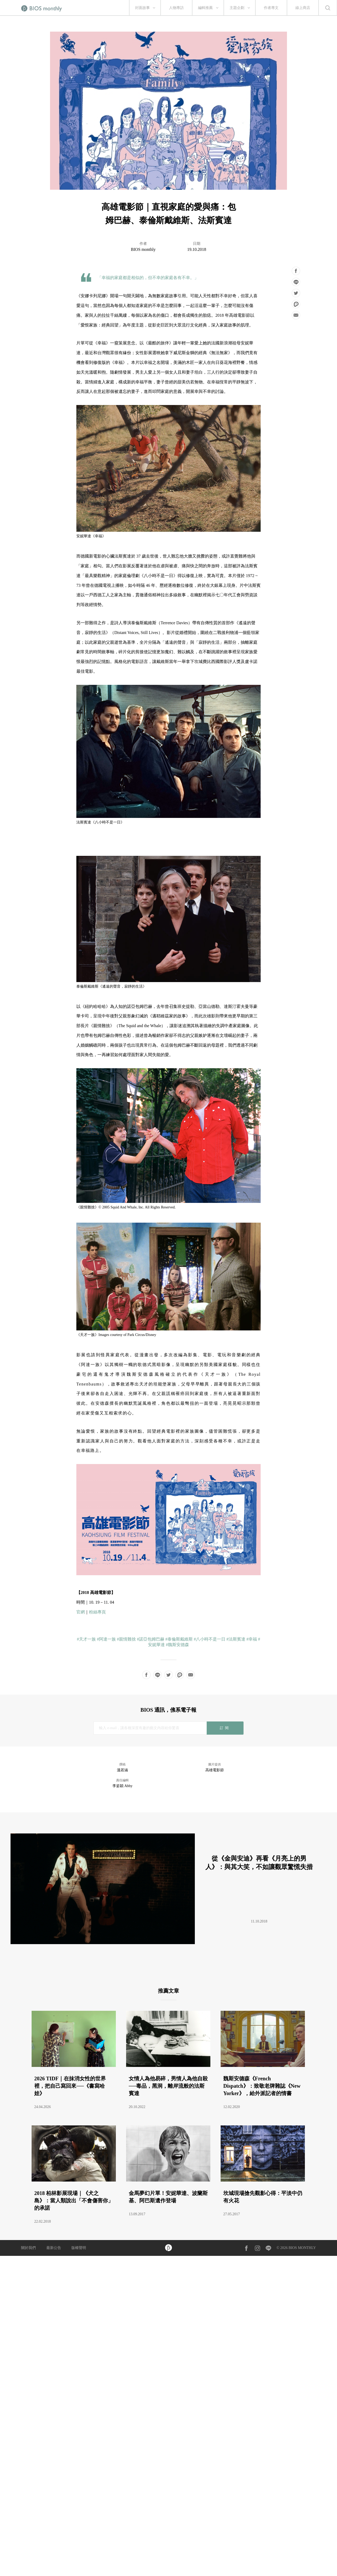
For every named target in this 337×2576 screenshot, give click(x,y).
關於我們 (28, 2248)
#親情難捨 (126, 1639)
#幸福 (251, 1639)
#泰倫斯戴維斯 (179, 1639)
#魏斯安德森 (177, 1644)
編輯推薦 (205, 8)
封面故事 (142, 8)
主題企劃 (237, 8)
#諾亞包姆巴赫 (150, 1639)
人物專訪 (176, 8)
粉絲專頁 (97, 1612)
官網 (80, 1612)
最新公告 (53, 2248)
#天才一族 (86, 1639)
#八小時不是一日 (209, 1639)
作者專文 (271, 8)
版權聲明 (78, 2248)
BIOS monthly (143, 249)
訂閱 (225, 1728)
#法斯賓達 (235, 1639)
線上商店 (302, 8)
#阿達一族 (106, 1639)
